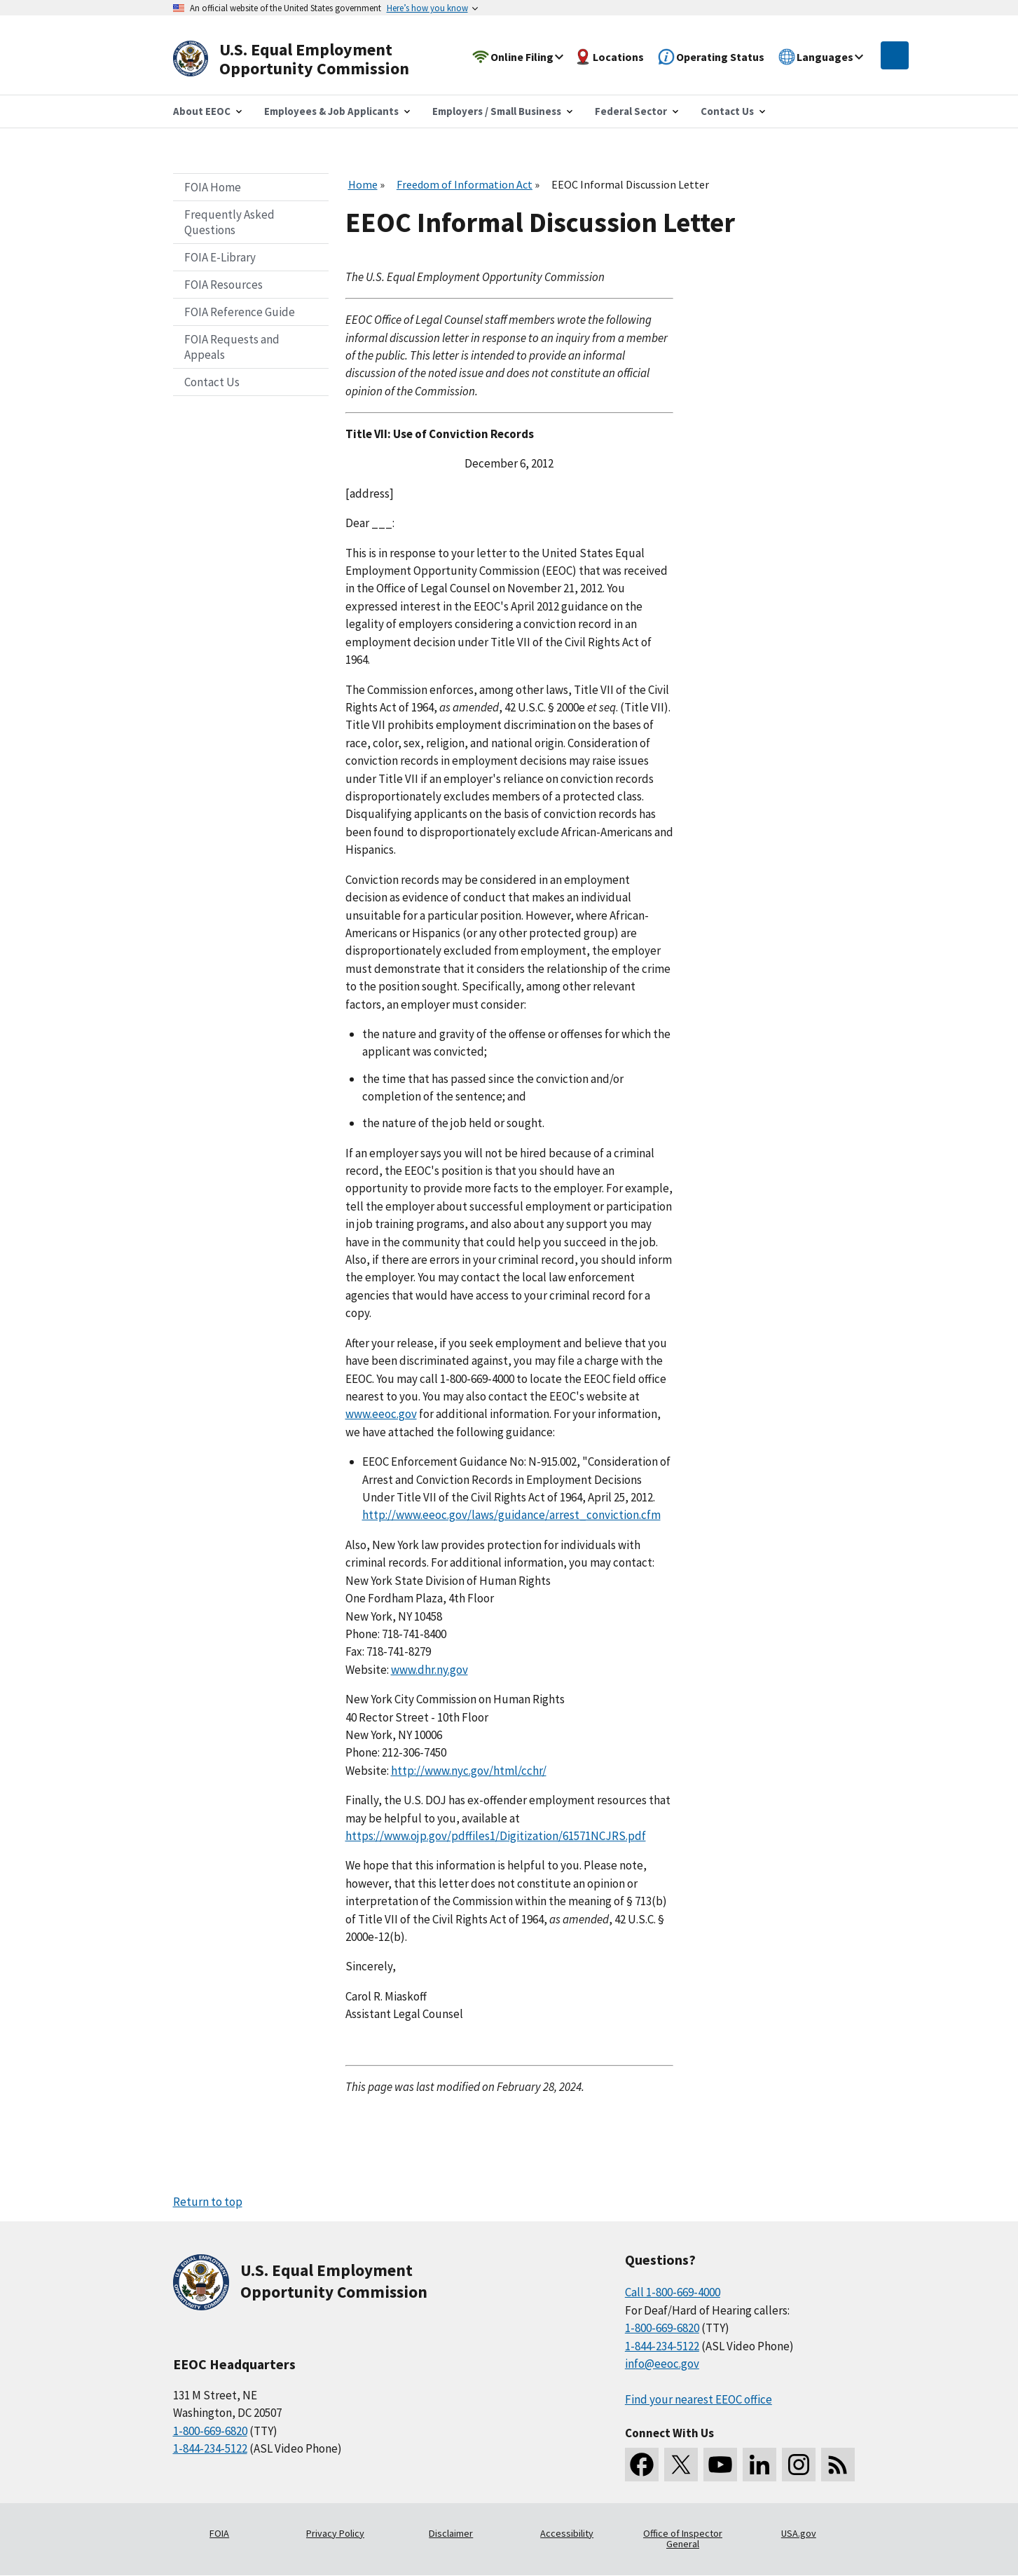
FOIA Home (212, 187)
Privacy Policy (335, 2533)
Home (363, 184)
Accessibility (566, 2533)
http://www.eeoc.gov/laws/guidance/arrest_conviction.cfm (511, 1514)
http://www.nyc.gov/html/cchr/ (468, 1770)
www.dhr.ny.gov (429, 1669)
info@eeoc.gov (662, 2363)
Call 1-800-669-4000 (672, 2292)
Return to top (207, 2201)
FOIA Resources (223, 284)
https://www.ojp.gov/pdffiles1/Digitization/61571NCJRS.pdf (495, 1836)
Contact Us (212, 382)
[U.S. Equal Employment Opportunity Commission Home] (307, 59)
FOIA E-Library (220, 257)
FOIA (219, 2533)
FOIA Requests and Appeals (232, 347)
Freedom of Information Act (464, 184)
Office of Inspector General (682, 2539)
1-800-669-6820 (210, 2431)
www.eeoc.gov (381, 1414)
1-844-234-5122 (210, 2448)
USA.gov (798, 2533)
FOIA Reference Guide (239, 312)
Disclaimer (451, 2533)
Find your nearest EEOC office (698, 2399)
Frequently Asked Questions (229, 222)
